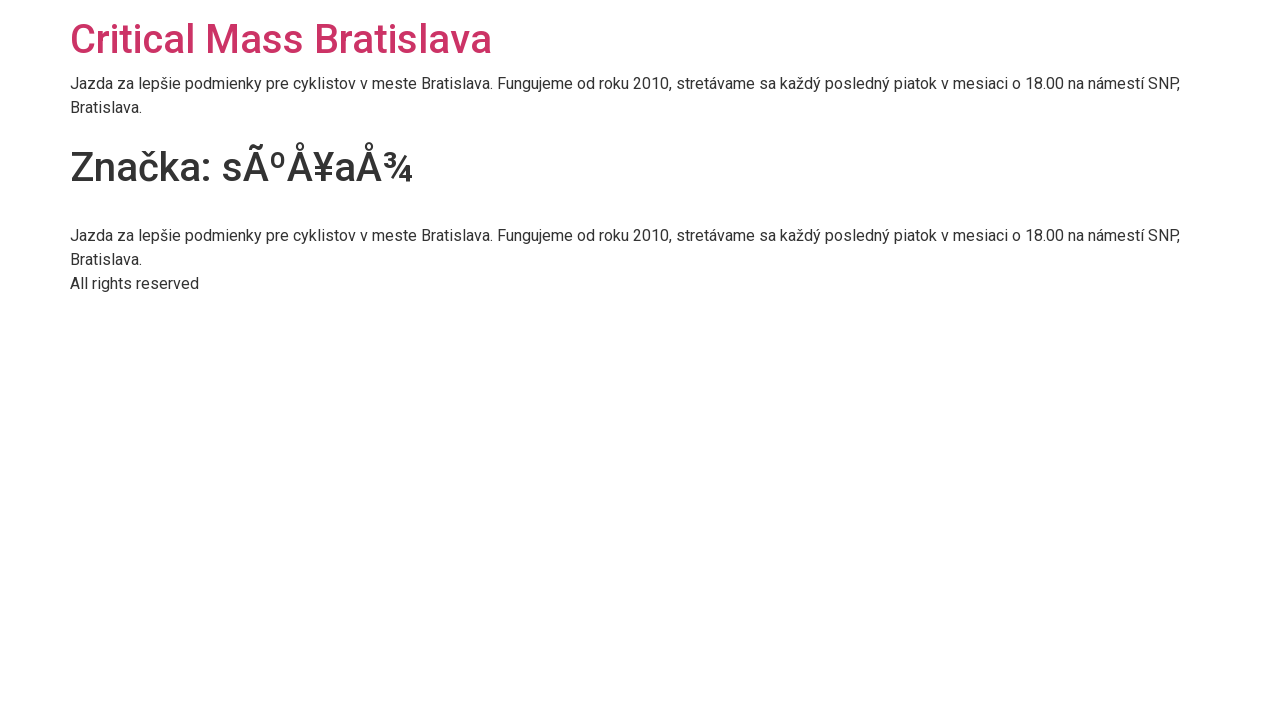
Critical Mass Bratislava (281, 39)
